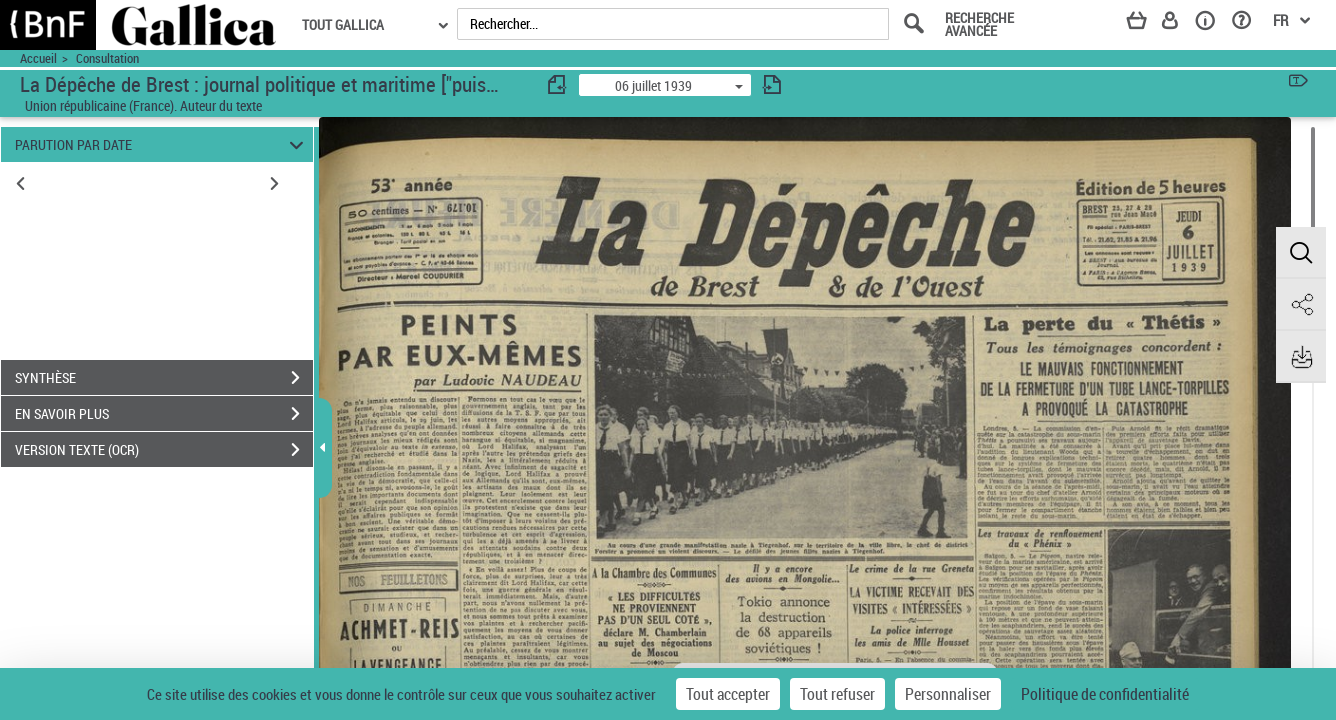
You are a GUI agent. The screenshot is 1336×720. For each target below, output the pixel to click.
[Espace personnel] (1179, 24)
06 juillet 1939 (653, 85)
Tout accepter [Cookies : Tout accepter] (728, 694)
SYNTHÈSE (164, 378)
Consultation (107, 58)
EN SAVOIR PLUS (164, 414)
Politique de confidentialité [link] (1105, 694)
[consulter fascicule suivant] (772, 84)
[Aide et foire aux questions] (1248, 24)
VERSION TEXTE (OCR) (164, 450)
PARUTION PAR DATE (162, 144)
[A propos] (1212, 24)
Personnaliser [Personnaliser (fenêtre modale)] (948, 694)
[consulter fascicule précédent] (558, 84)
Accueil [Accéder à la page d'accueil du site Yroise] (38, 58)
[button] (1301, 253)
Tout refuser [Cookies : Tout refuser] (837, 694)
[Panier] (1146, 24)
